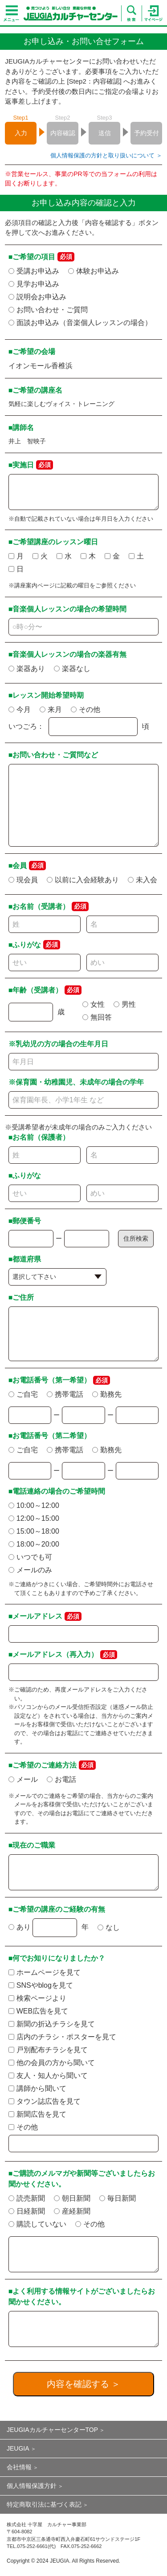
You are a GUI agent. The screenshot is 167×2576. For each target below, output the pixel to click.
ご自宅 (23, 1394)
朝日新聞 (72, 2198)
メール (23, 1779)
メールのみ (30, 1570)
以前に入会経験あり (83, 880)
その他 (85, 709)
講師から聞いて (37, 2088)
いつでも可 (30, 1557)
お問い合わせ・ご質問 (48, 309)
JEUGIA (18, 2448)
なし (109, 1927)
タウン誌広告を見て (44, 2101)
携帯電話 (65, 1394)
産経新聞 (72, 2211)
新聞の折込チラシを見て (51, 2024)
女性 (93, 1004)
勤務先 (107, 1394)
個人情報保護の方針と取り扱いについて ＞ (106, 155)
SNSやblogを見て (40, 1985)
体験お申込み (93, 271)
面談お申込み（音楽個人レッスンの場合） (80, 322)
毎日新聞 (117, 2198)
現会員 (23, 880)
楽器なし (72, 668)
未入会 (142, 880)
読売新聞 (26, 2198)
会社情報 (19, 2467)
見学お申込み (33, 284)
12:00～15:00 (33, 1518)
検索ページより (37, 1998)
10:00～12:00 (33, 1505)
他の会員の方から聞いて (51, 2062)
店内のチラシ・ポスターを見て (62, 2037)
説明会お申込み (37, 297)
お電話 (61, 1779)
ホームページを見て (44, 1972)
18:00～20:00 (33, 1544)
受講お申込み (33, 271)
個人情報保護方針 (32, 2485)
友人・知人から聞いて (48, 2075)
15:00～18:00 (33, 1531)
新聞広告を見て (37, 2114)
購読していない (37, 2224)
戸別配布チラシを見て (48, 2050)
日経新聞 (26, 2211)
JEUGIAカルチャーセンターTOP (52, 2429)
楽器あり (26, 668)
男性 (125, 1004)
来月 (51, 709)
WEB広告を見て (38, 2011)
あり (19, 1927)
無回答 (97, 1017)
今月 (19, 709)
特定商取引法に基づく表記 (44, 2504)
